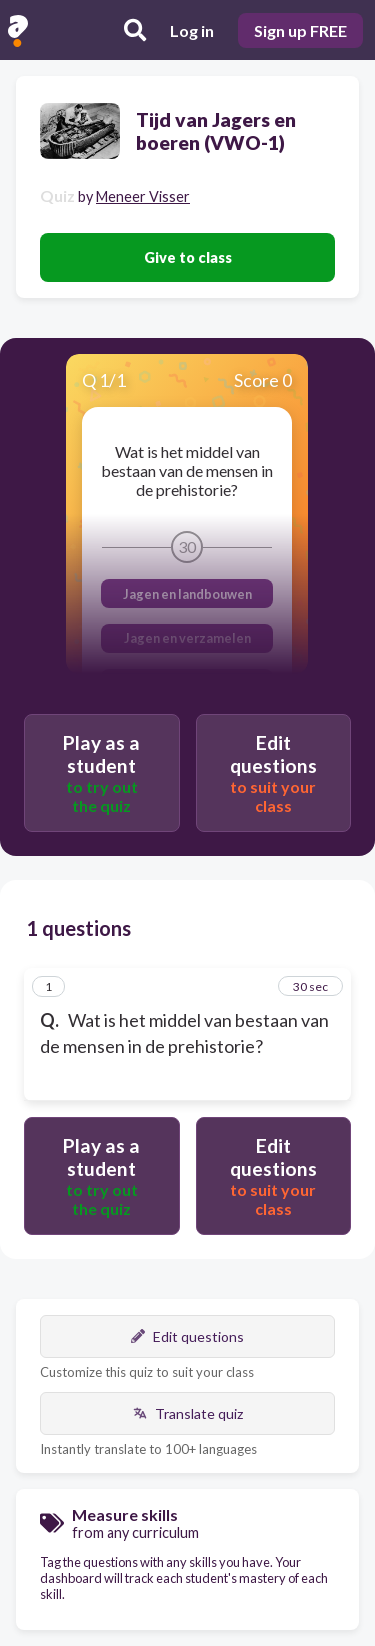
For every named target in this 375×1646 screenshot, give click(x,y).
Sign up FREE (300, 30)
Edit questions (187, 1336)
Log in (192, 30)
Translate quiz (188, 1413)
